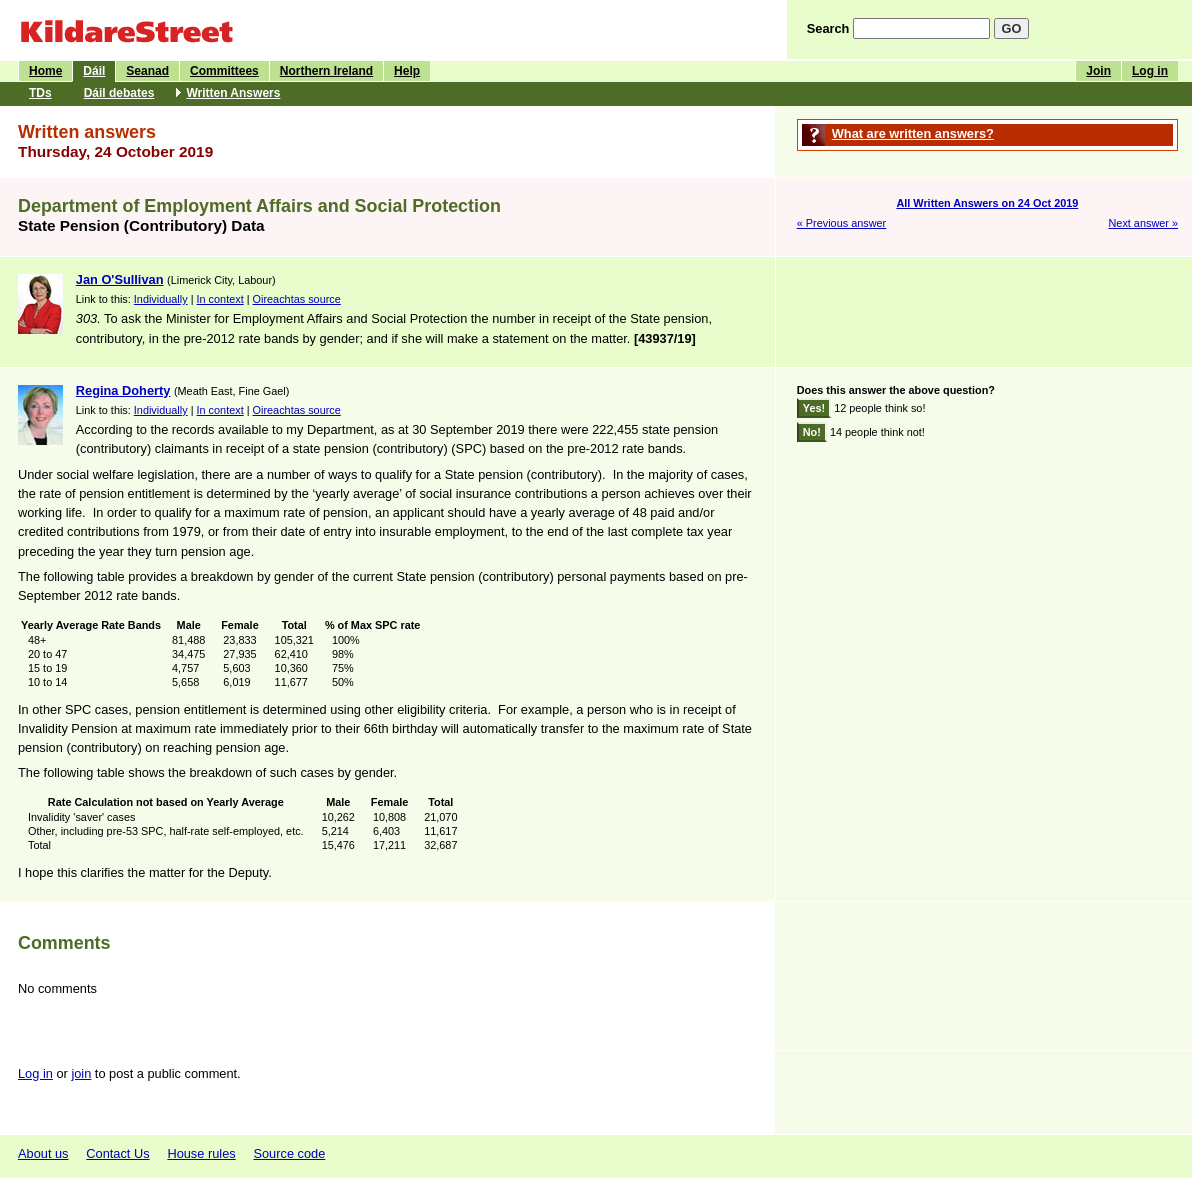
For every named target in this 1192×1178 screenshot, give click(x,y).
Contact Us (117, 1153)
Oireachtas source (297, 299)
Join (1098, 71)
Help (407, 71)
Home (45, 71)
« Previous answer (841, 223)
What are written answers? (913, 133)
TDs (40, 93)
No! (812, 432)
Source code (289, 1153)
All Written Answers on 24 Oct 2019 (987, 203)
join (81, 1073)
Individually (161, 299)
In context (220, 299)
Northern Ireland (326, 71)
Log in (1150, 71)
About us (43, 1153)
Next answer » (1143, 223)
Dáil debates (119, 93)
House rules (201, 1153)
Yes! (814, 408)
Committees (224, 71)
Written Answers (233, 93)
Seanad (147, 71)
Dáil (94, 71)
